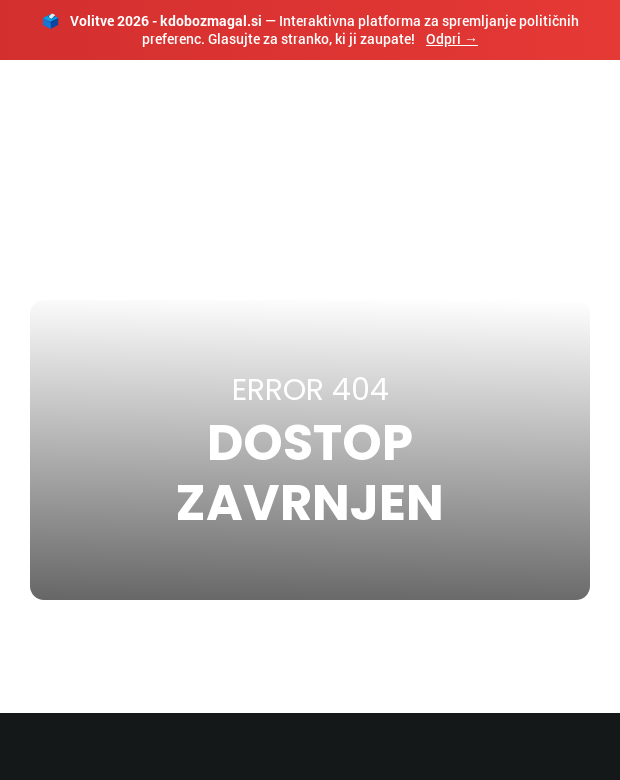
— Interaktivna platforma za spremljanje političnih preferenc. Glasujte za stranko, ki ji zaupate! (310, 29)
